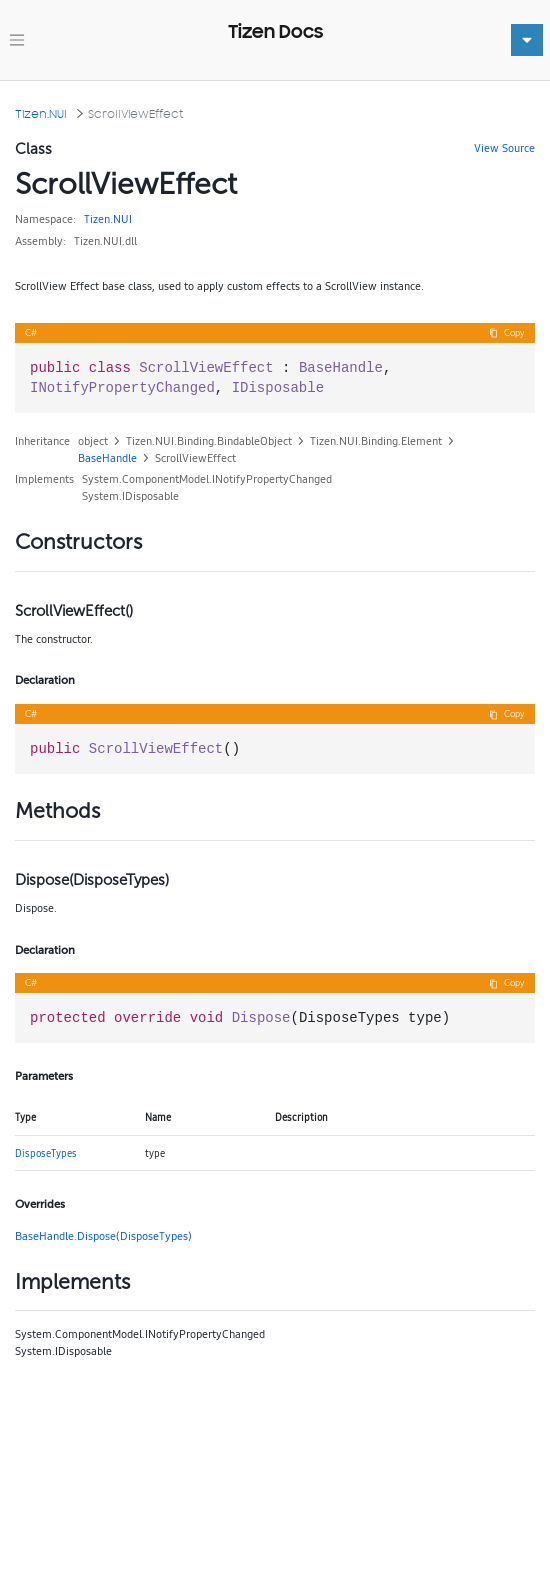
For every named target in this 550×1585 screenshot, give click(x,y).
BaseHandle (107, 458)
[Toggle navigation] (17, 40)
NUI (122, 219)
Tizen (97, 219)
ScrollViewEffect (135, 113)
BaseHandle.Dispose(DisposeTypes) (103, 1236)
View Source (504, 148)
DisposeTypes (46, 1153)
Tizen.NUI (41, 113)
